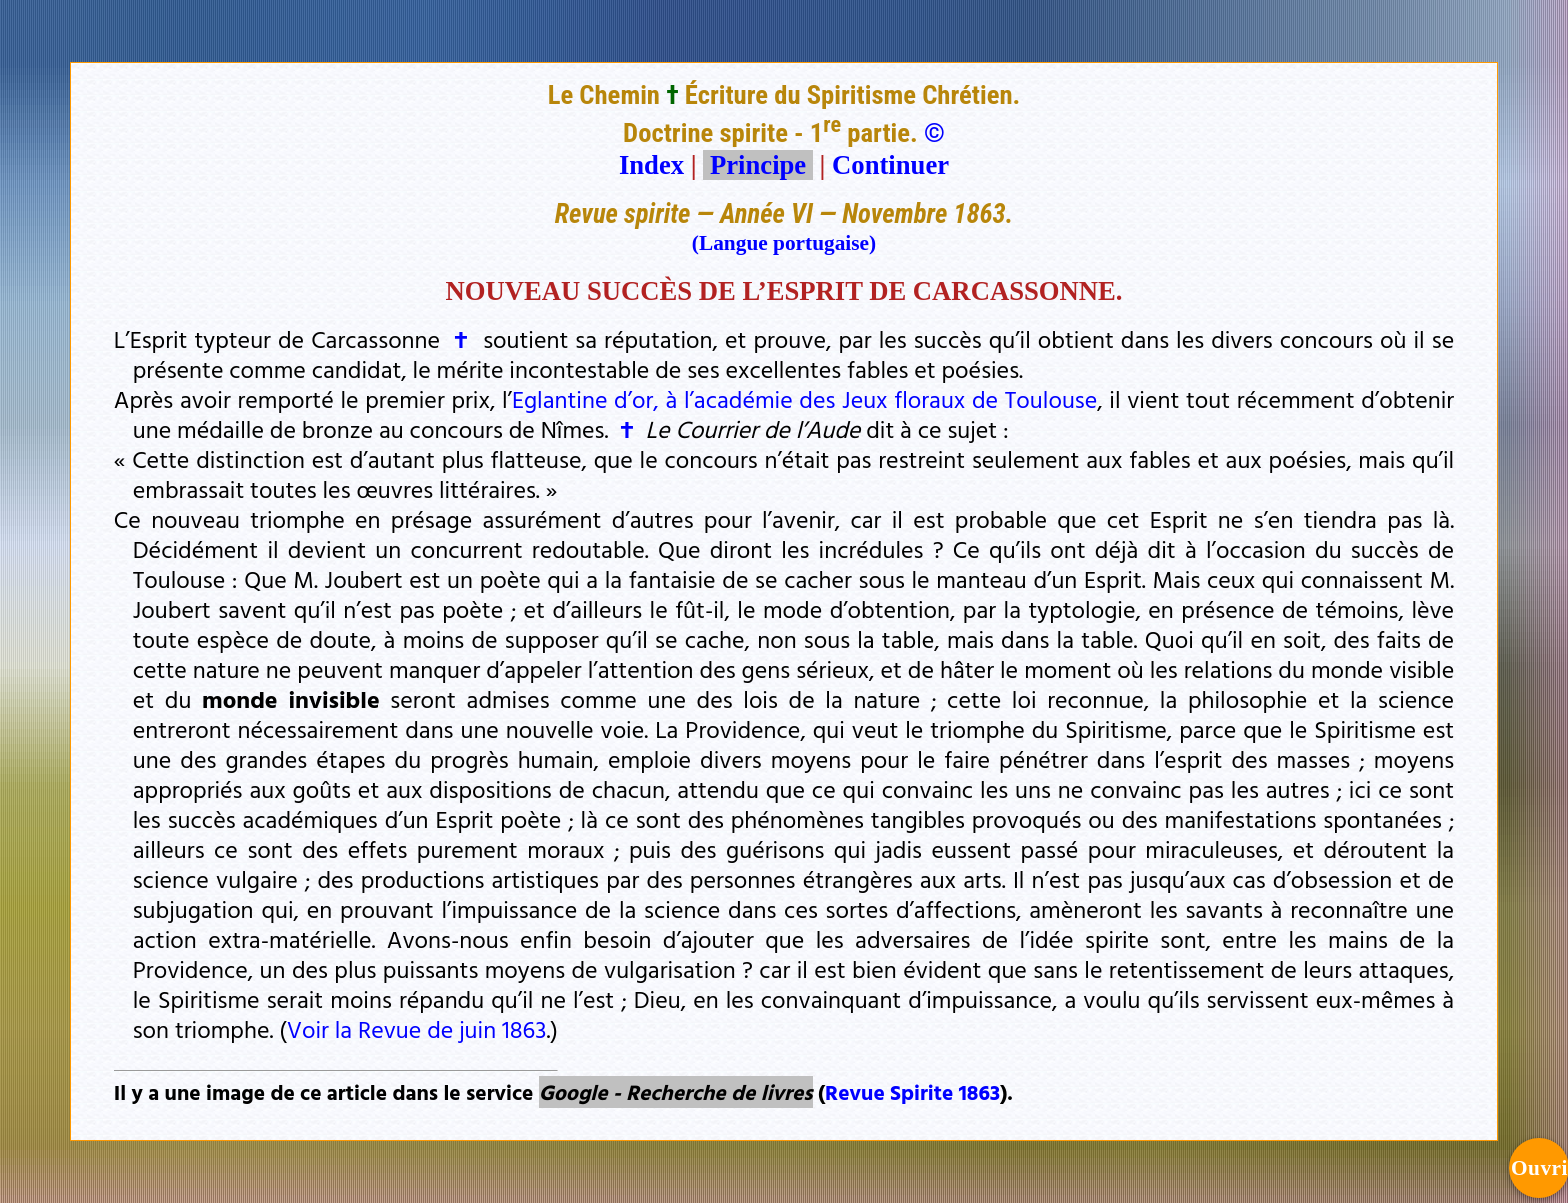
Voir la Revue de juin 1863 (417, 1029)
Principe (758, 165)
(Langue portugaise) (784, 243)
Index (651, 165)
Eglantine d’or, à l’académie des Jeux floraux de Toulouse (804, 399)
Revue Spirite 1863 (912, 1092)
